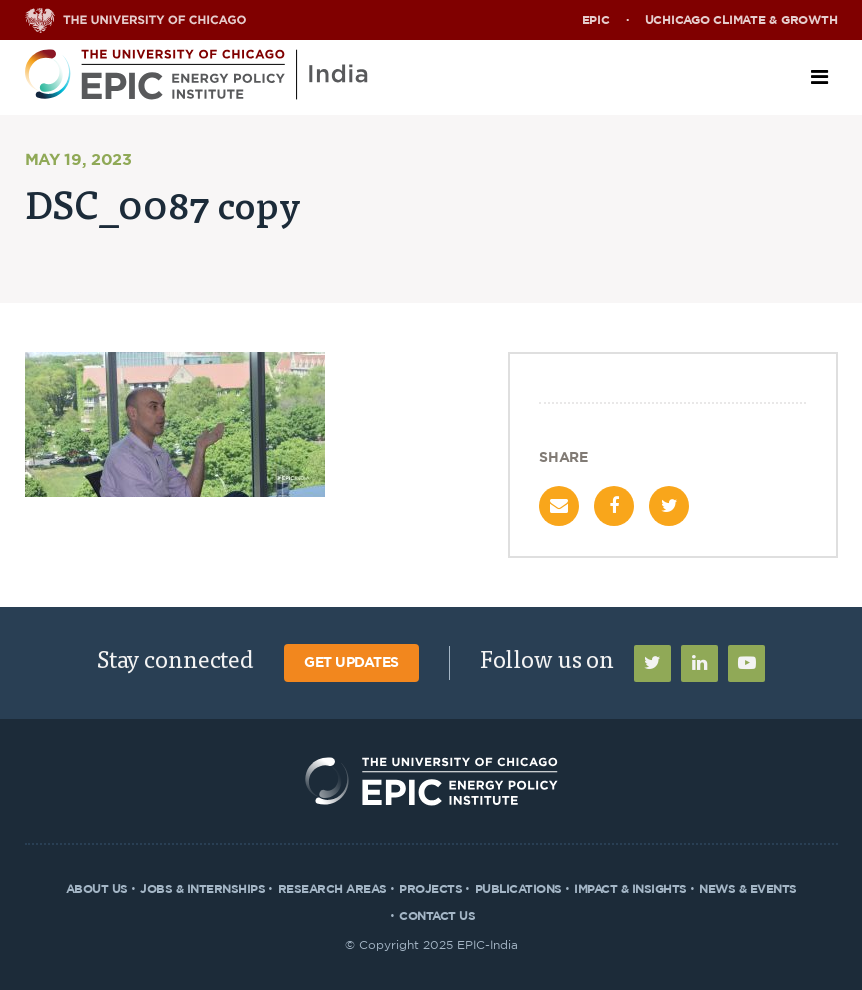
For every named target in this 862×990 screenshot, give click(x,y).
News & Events (748, 889)
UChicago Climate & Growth (741, 20)
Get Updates (351, 663)
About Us (97, 889)
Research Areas (332, 889)
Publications (518, 889)
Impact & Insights (630, 889)
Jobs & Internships (202, 889)
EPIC (596, 20)
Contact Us (437, 916)
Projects (430, 889)
